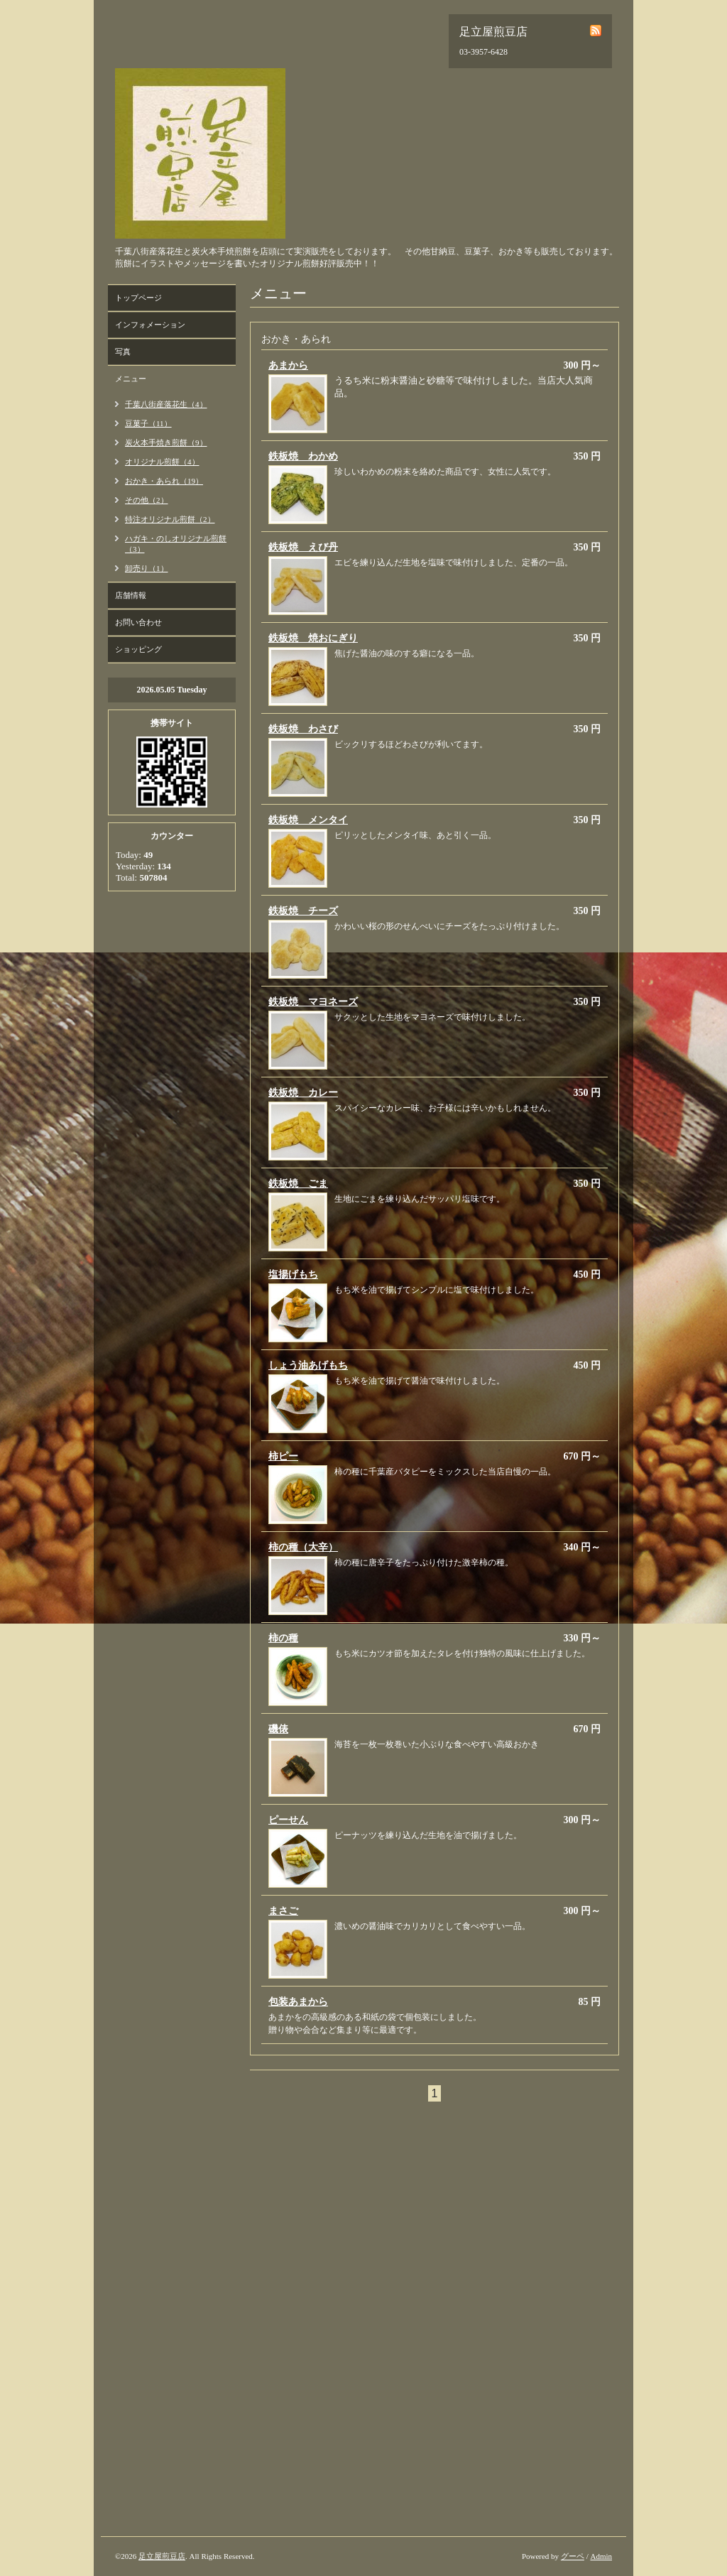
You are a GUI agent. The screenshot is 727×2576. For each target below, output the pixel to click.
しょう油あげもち (308, 1365)
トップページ (138, 297)
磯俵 (278, 1729)
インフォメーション (150, 324)
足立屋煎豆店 (161, 2556)
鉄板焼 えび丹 (303, 547)
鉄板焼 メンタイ (308, 820)
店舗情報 (130, 595)
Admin (601, 2556)
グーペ (572, 2556)
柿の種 (283, 1638)
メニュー (130, 378)
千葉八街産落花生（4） (166, 404)
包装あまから (298, 2001)
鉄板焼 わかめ (303, 456)
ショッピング (138, 649)
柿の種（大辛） (303, 1547)
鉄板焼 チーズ (303, 911)
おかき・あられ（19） (164, 481)
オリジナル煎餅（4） (162, 461)
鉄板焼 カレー (303, 1092)
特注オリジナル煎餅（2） (170, 519)
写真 (123, 351)
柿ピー (283, 1456)
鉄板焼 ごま (298, 1183)
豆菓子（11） (148, 423)
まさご (283, 1911)
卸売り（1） (146, 568)
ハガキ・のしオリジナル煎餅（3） (175, 543)
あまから (288, 365)
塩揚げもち (293, 1274)
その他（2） (146, 500)
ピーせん (288, 1820)
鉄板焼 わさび (303, 729)
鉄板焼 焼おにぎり (313, 638)
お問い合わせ (138, 622)
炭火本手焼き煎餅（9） (166, 442)
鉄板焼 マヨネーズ (313, 1001)
